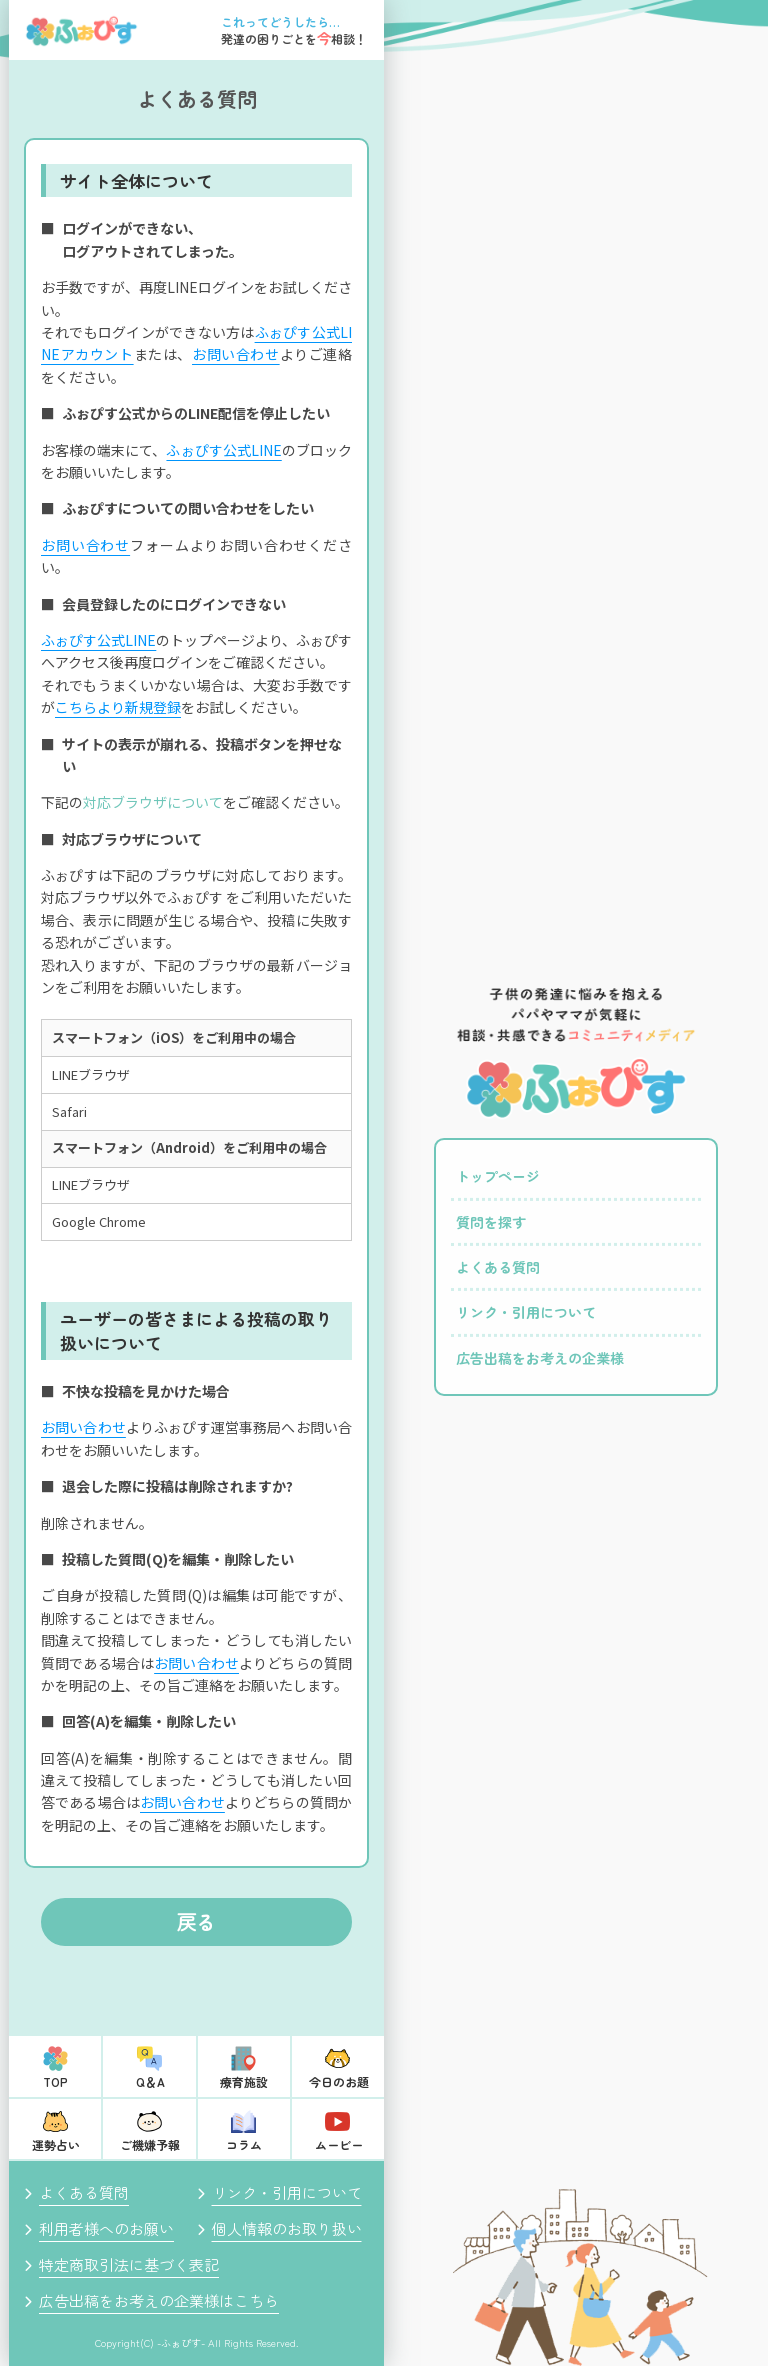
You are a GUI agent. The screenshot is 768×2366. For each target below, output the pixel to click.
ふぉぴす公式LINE (223, 450)
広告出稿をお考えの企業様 (540, 1358)
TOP (55, 2081)
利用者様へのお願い (106, 2228)
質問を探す (491, 1222)
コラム (244, 2144)
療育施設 (244, 2081)
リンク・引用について (287, 2192)
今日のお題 (339, 2081)
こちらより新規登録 (118, 707)
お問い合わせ (236, 354)
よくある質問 (84, 2192)
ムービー (339, 2144)
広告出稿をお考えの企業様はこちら (159, 2300)
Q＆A (150, 2081)
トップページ (498, 1176)
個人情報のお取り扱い (287, 2228)
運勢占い (56, 2144)
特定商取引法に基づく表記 (129, 2264)
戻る (197, 1921)
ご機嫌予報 (150, 2144)
